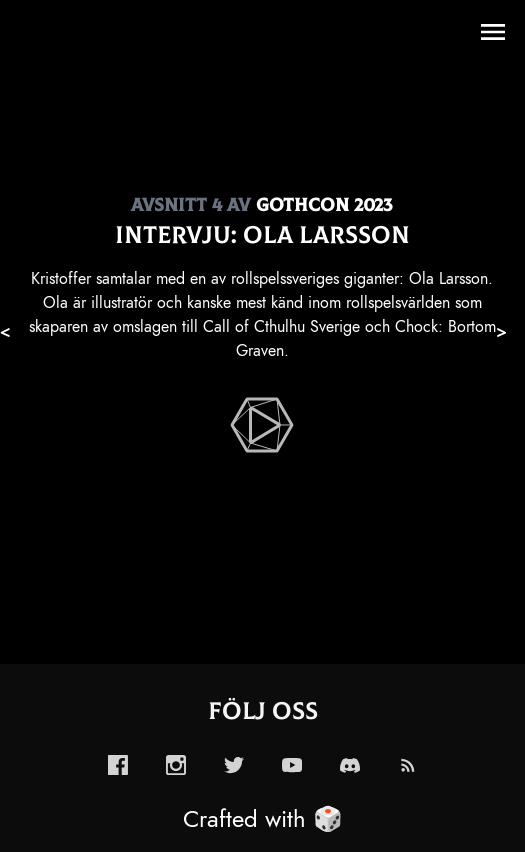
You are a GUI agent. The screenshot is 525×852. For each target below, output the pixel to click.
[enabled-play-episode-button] (262, 425)
